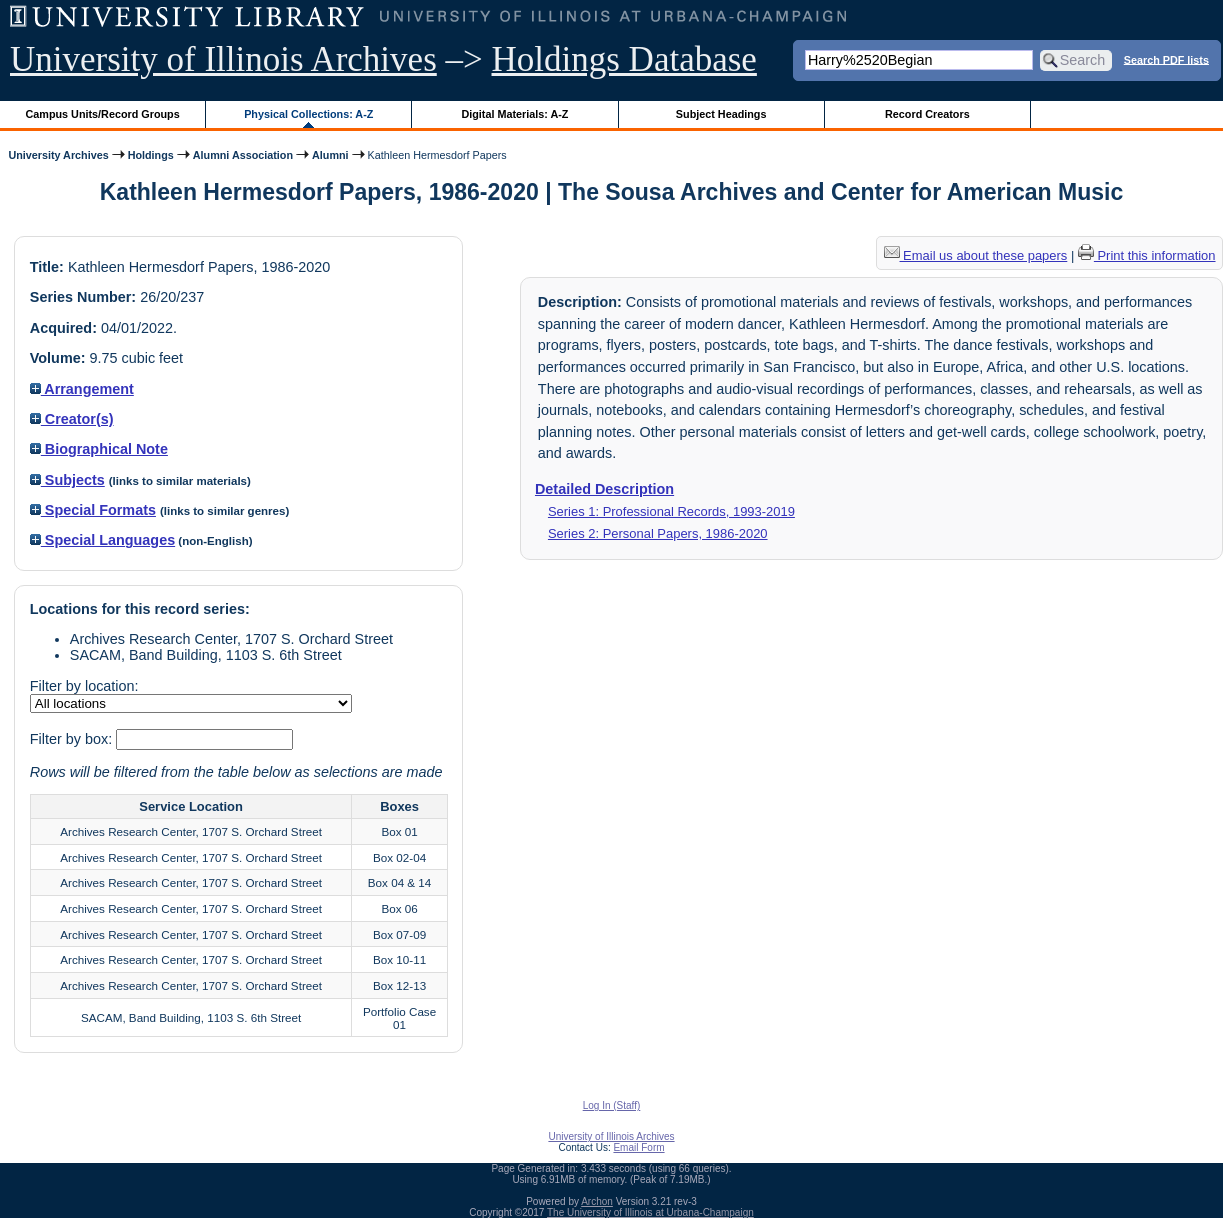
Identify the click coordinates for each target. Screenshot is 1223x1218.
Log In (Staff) (612, 1105)
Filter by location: (84, 686)
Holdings (151, 155)
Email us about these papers (976, 255)
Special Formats (93, 510)
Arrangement (82, 389)
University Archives (58, 155)
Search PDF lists (1166, 59)
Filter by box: (73, 739)
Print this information (1147, 255)
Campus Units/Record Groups (103, 114)
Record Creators (927, 114)
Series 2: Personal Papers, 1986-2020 (658, 533)
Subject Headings (721, 114)
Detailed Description (604, 489)
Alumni (330, 155)
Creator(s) (72, 419)
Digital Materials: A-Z (514, 114)
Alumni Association (243, 155)
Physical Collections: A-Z (308, 114)
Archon (597, 1201)
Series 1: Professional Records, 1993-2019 (671, 511)
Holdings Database (624, 59)
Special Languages (102, 540)
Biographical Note (99, 449)
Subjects (67, 480)
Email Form (638, 1147)
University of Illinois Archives (223, 59)
